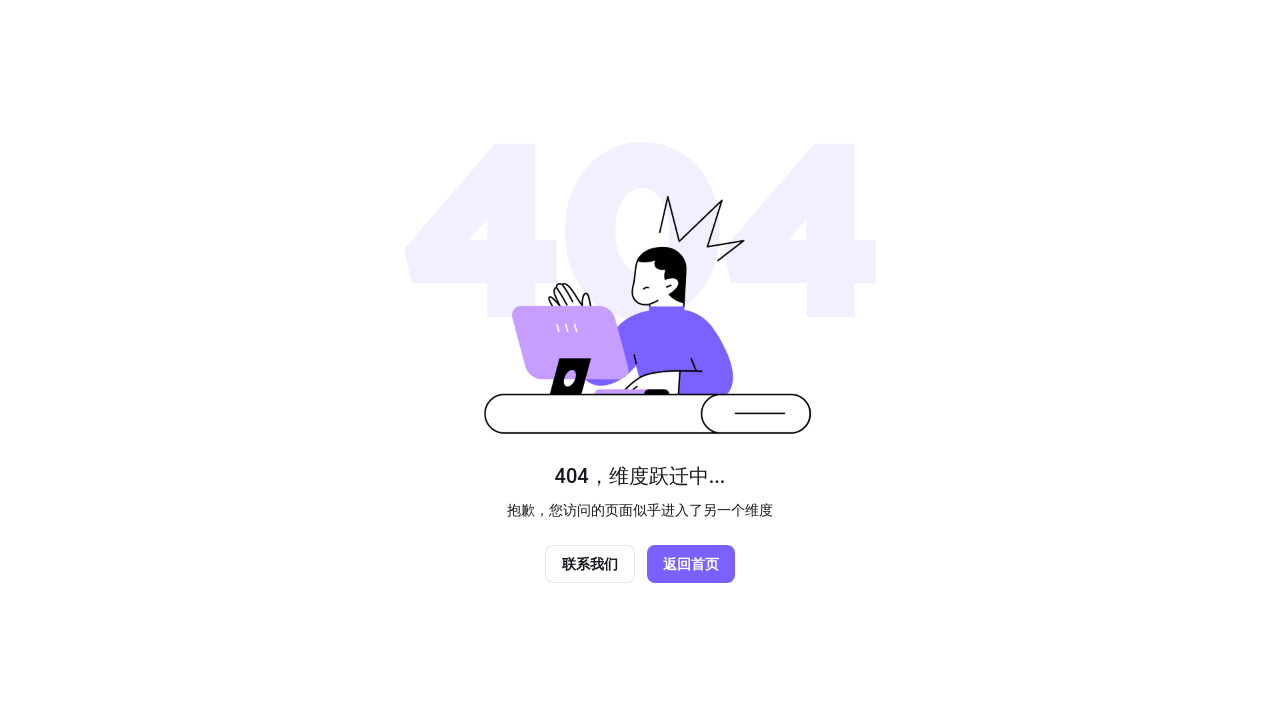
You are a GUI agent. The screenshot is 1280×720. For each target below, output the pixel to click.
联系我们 (590, 564)
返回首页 (691, 564)
